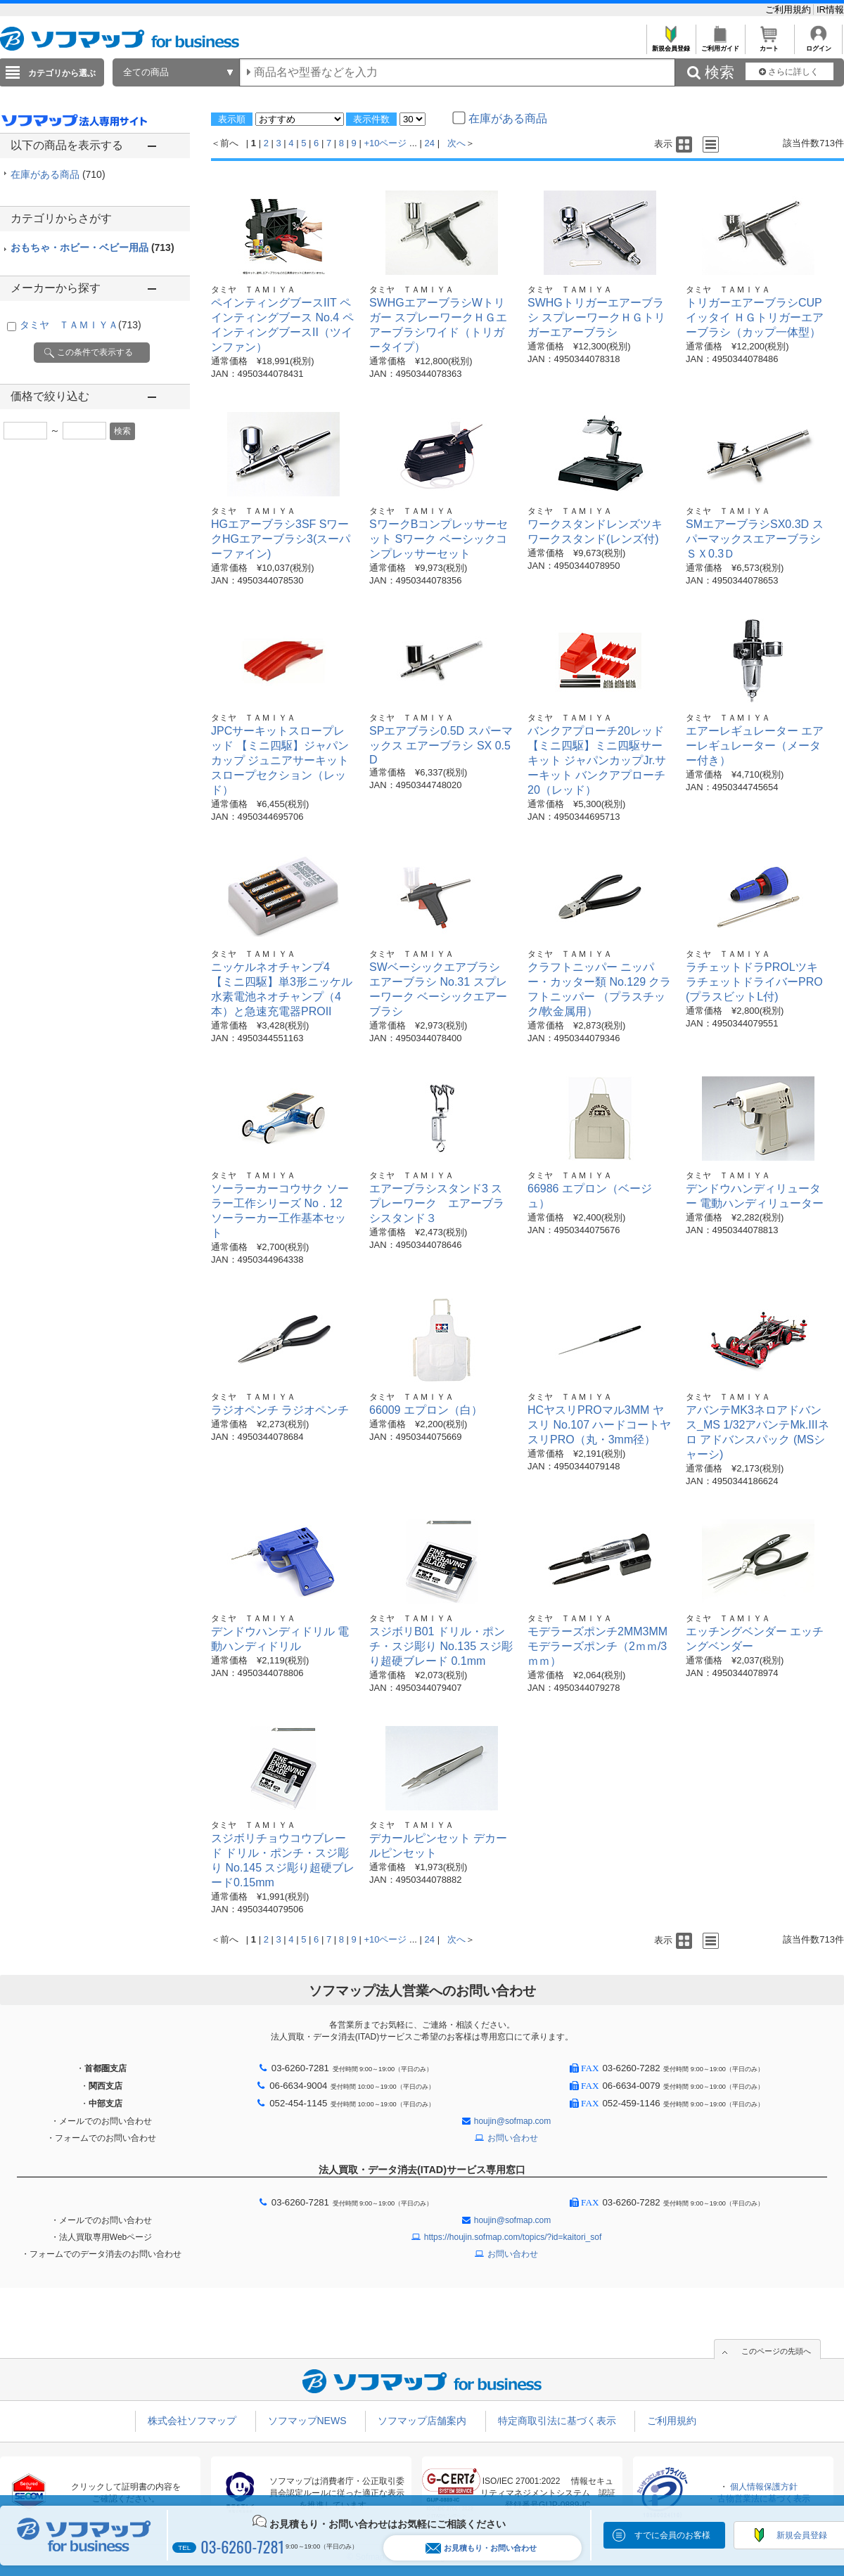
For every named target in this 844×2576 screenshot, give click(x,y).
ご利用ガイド (720, 44)
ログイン (818, 44)
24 (430, 143)
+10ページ (385, 143)
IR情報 (830, 9)
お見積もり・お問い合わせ (481, 2548)
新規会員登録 (670, 44)
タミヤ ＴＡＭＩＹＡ (80, 324)
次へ (456, 143)
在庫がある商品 (58, 174)
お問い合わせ (512, 2138)
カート (769, 44)
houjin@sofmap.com (512, 2121)
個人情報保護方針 (764, 2487)
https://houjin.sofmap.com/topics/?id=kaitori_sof (512, 2237)
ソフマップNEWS (307, 2420)
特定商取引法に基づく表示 (557, 2420)
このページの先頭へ (776, 2351)
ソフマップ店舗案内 (422, 2420)
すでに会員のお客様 (672, 2535)
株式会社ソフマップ (192, 2420)
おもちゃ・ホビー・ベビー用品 (92, 247)
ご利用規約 (789, 9)
